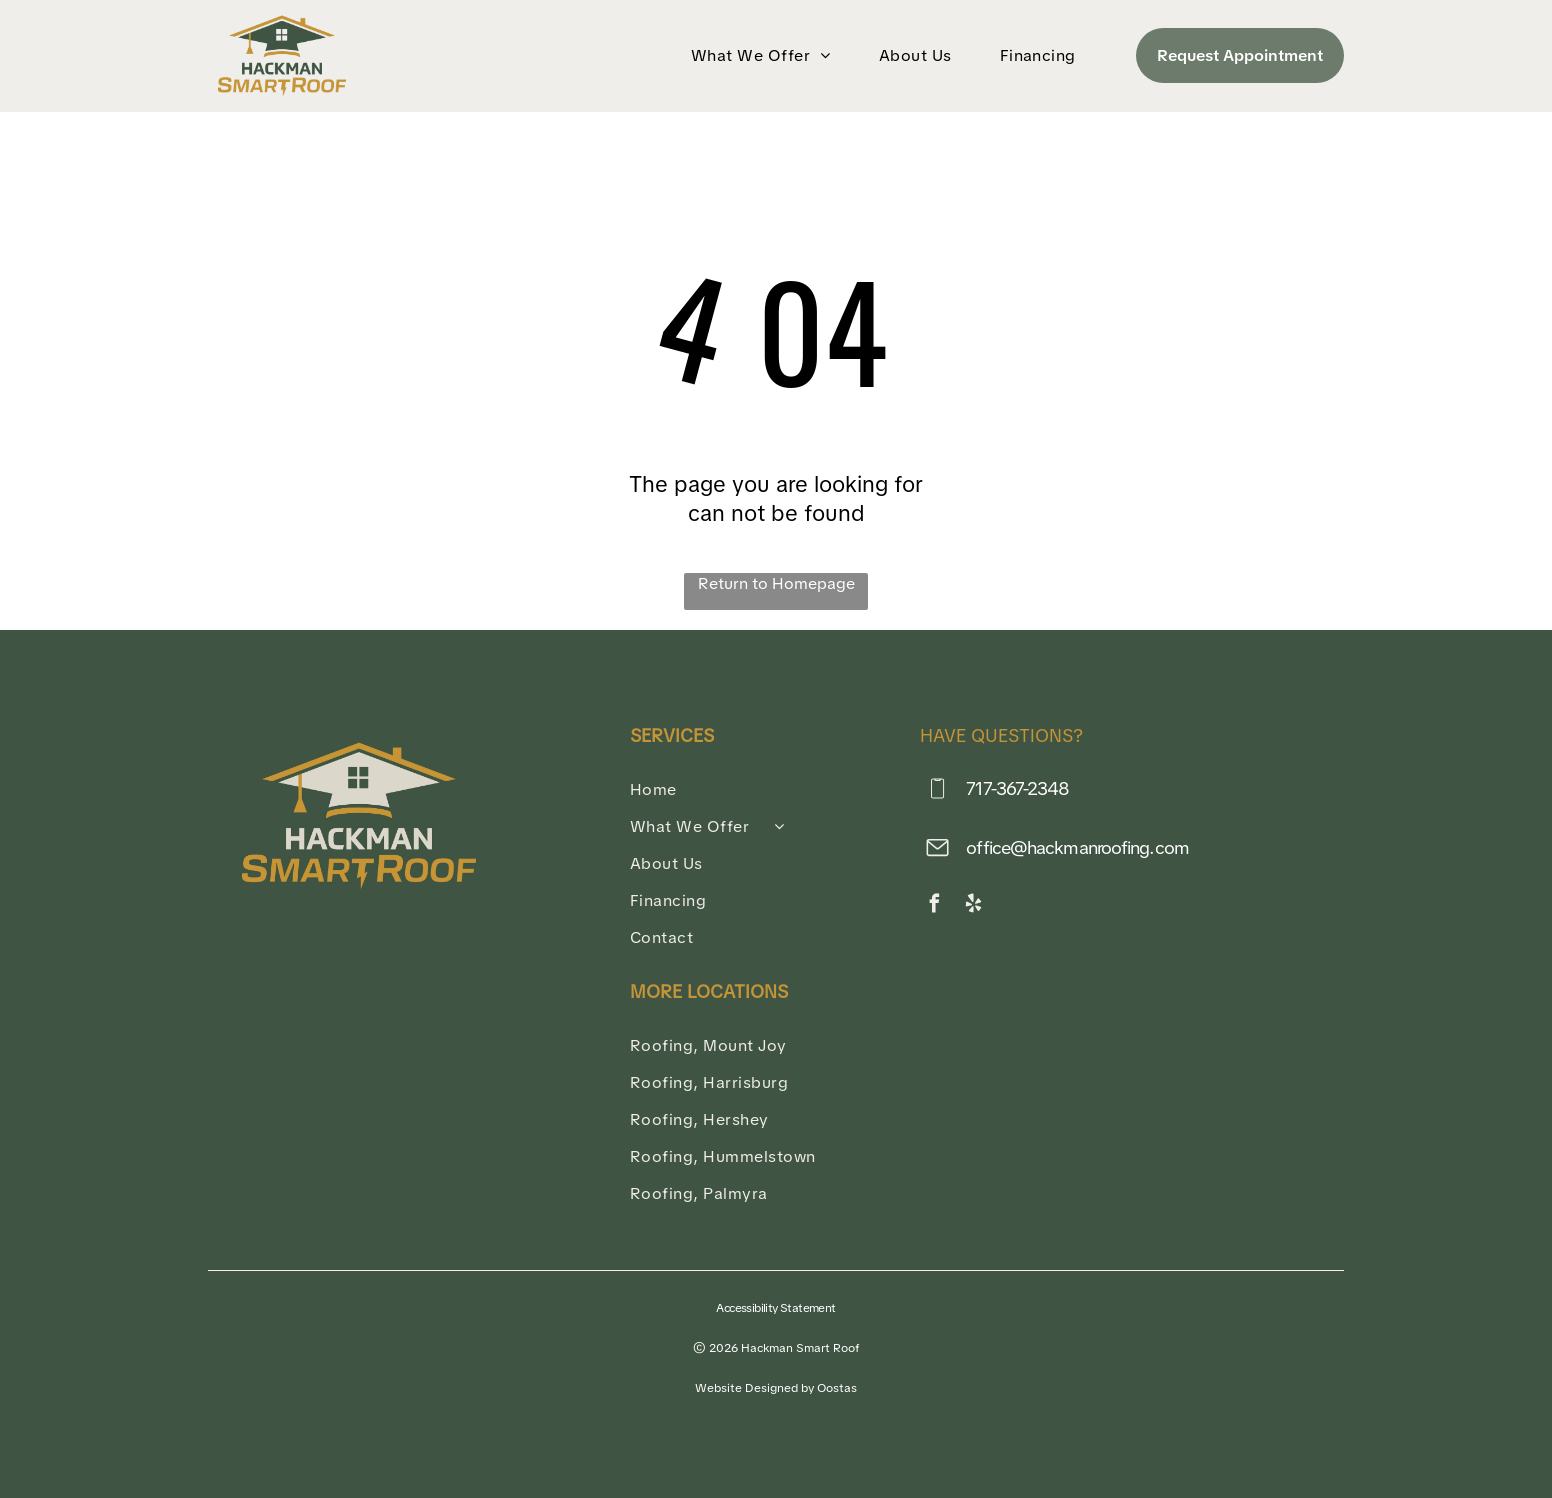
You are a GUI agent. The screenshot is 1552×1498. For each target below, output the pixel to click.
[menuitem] (765, 55)
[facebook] (934, 906)
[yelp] (973, 906)
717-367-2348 (1017, 788)
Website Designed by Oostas (776, 1388)
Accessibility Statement (775, 1308)
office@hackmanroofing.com (1077, 847)
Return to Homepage (776, 583)
